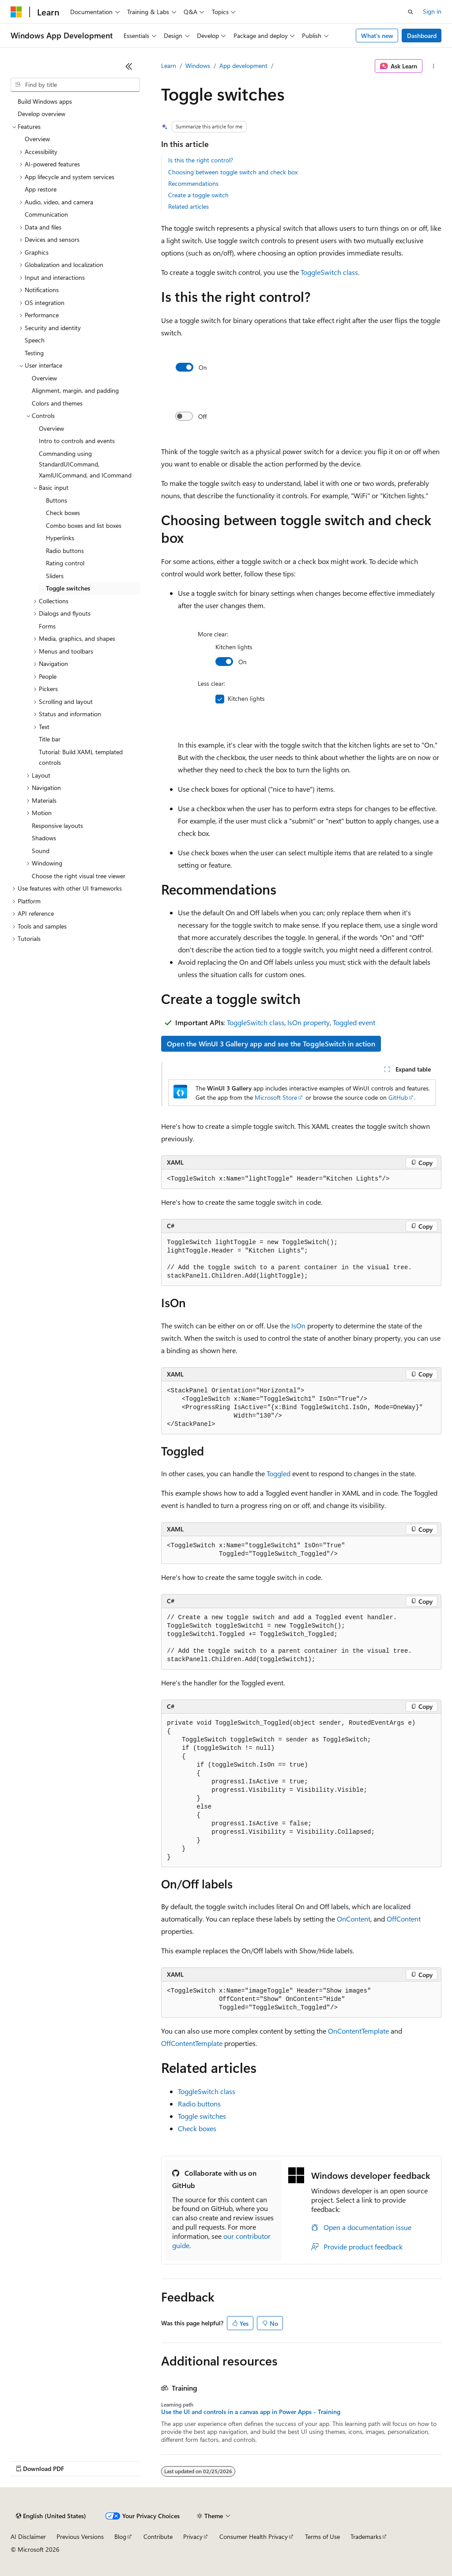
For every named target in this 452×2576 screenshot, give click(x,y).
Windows (197, 65)
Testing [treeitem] (34, 353)
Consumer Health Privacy (253, 2536)
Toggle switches (202, 2116)
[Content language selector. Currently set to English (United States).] (51, 2516)
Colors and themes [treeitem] (57, 403)
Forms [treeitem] (47, 626)
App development (243, 65)
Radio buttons (199, 2103)
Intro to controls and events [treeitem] (77, 440)
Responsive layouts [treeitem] (57, 825)
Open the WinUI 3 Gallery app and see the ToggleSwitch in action (271, 1043)
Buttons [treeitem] (56, 500)
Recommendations (193, 183)
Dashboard (422, 35)
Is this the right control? (200, 160)
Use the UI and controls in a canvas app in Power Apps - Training (250, 2412)
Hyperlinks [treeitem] (60, 538)
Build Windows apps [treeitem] (45, 101)
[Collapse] (129, 66)
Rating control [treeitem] (65, 563)
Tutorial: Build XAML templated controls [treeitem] (81, 757)
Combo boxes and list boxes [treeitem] (83, 525)
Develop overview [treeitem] (41, 113)
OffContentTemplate (191, 2043)
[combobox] (75, 85)
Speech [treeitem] (35, 340)
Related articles (188, 206)
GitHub (398, 1097)
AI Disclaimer (28, 2536)
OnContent (353, 1918)
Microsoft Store (276, 1097)
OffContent (404, 1918)
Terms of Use (322, 2536)
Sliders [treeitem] (55, 576)
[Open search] (410, 12)
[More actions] (433, 66)
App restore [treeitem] (40, 189)
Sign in (432, 11)
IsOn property (308, 1022)
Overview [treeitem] (37, 139)
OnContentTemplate (358, 2030)
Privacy (193, 2536)
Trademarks (365, 2536)
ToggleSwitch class (329, 272)
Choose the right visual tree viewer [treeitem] (78, 876)
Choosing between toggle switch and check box (233, 172)
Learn (168, 65)
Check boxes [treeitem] (63, 512)
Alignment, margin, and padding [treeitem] (75, 390)
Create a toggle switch (198, 195)
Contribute (158, 2536)
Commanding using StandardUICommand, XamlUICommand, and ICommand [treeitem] (85, 464)
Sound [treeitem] (40, 850)
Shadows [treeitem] (44, 838)
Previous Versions (80, 2536)
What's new (377, 35)
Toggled (278, 1473)
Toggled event (354, 1022)
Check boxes (197, 2128)
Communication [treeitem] (46, 214)
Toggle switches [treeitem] (68, 588)
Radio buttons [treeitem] (65, 550)
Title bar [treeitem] (49, 739)
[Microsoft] (16, 12)
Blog (120, 2536)
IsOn (298, 1325)
